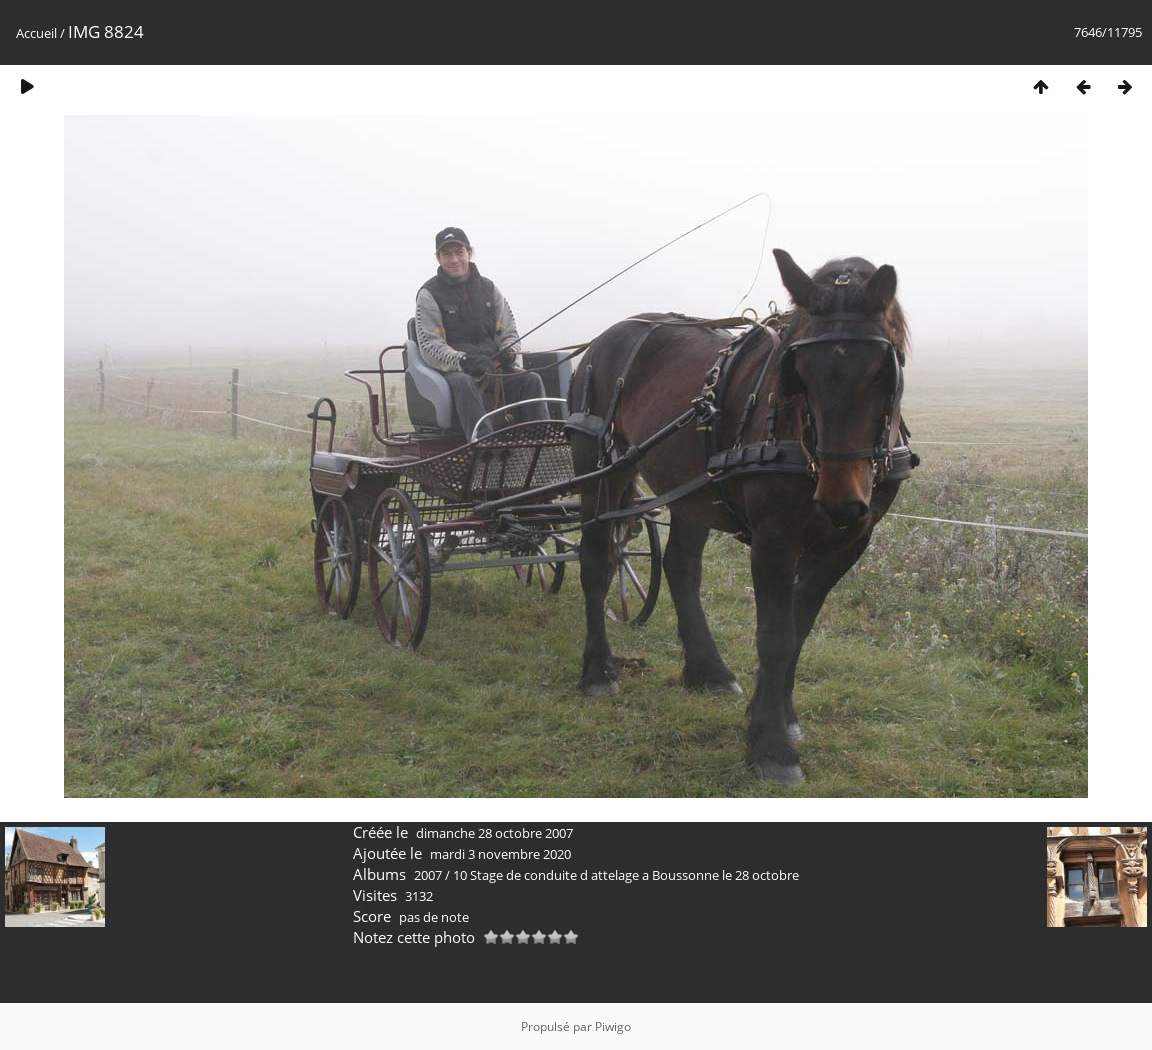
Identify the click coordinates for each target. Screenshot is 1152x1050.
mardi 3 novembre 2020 (500, 854)
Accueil (36, 33)
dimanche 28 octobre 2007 (494, 833)
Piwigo (613, 1026)
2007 (428, 875)
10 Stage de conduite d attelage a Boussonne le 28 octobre (626, 875)
